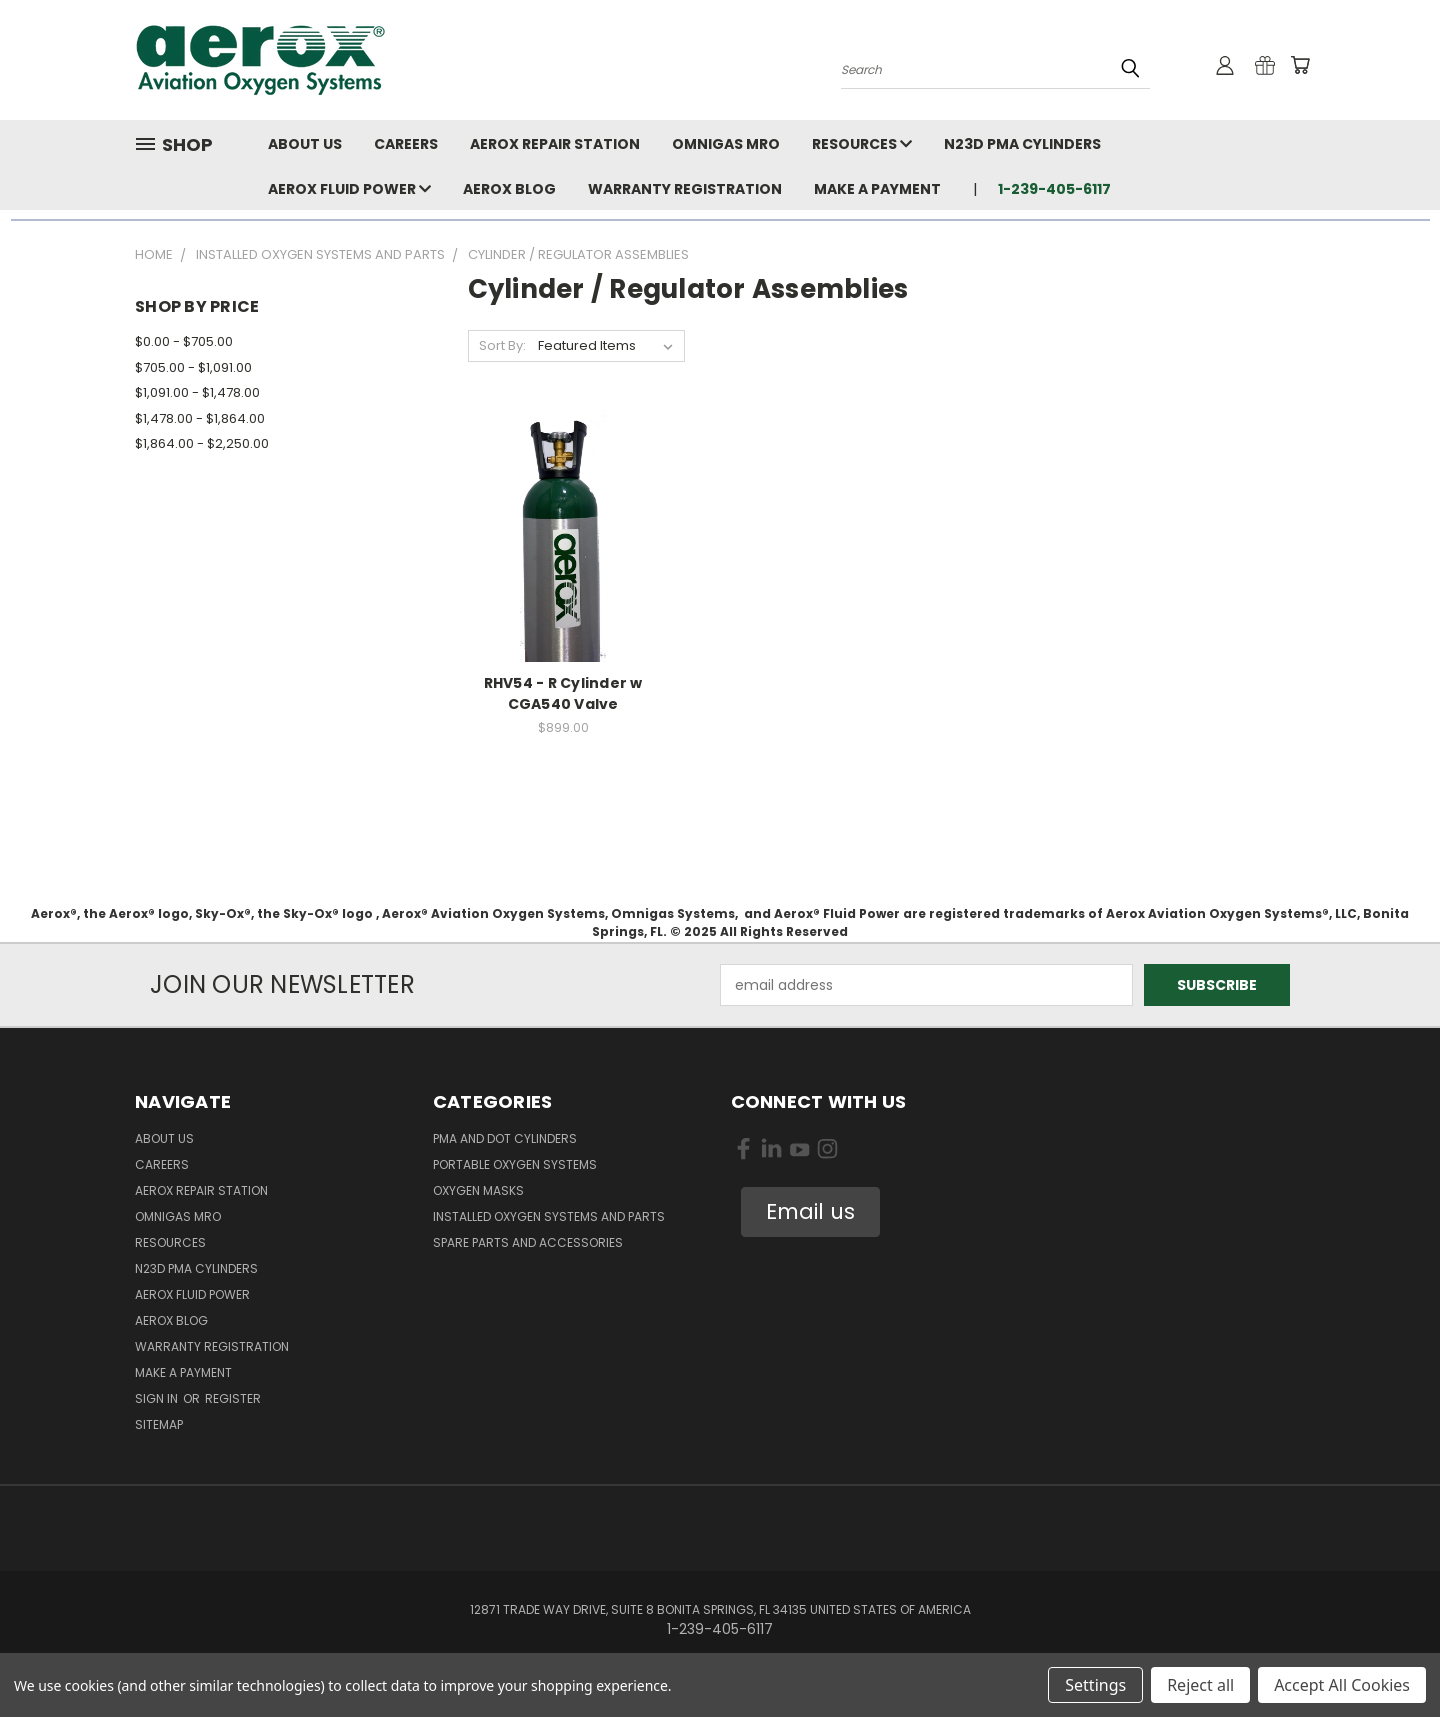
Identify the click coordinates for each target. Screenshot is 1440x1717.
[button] (810, 1212)
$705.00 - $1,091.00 (193, 367)
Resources (862, 144)
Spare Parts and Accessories (528, 1242)
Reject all (1200, 1685)
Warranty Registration (685, 189)
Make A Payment (877, 189)
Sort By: (502, 345)
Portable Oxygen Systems (515, 1164)
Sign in (158, 1398)
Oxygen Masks (478, 1190)
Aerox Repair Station (555, 144)
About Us (305, 144)
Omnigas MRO (726, 144)
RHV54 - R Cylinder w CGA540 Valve (563, 693)
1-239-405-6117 (1054, 189)
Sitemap (159, 1424)
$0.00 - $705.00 (184, 341)
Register (233, 1398)
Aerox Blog (509, 189)
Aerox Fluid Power (349, 189)
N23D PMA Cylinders (1022, 144)
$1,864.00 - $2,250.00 (202, 443)
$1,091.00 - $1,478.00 (197, 392)
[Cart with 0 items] (1300, 65)
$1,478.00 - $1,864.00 (200, 418)
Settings (1095, 1685)
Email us (810, 1211)
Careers (406, 144)
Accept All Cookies (1342, 1685)
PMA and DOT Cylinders (505, 1138)
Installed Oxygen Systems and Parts (549, 1216)
